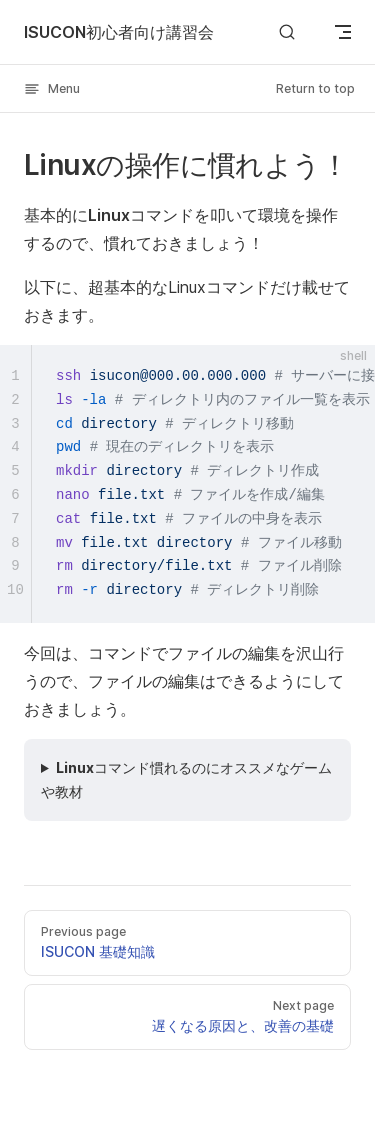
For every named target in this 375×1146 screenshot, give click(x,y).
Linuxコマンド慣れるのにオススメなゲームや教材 (186, 779)
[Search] (287, 31)
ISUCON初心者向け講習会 (119, 32)
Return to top (315, 88)
